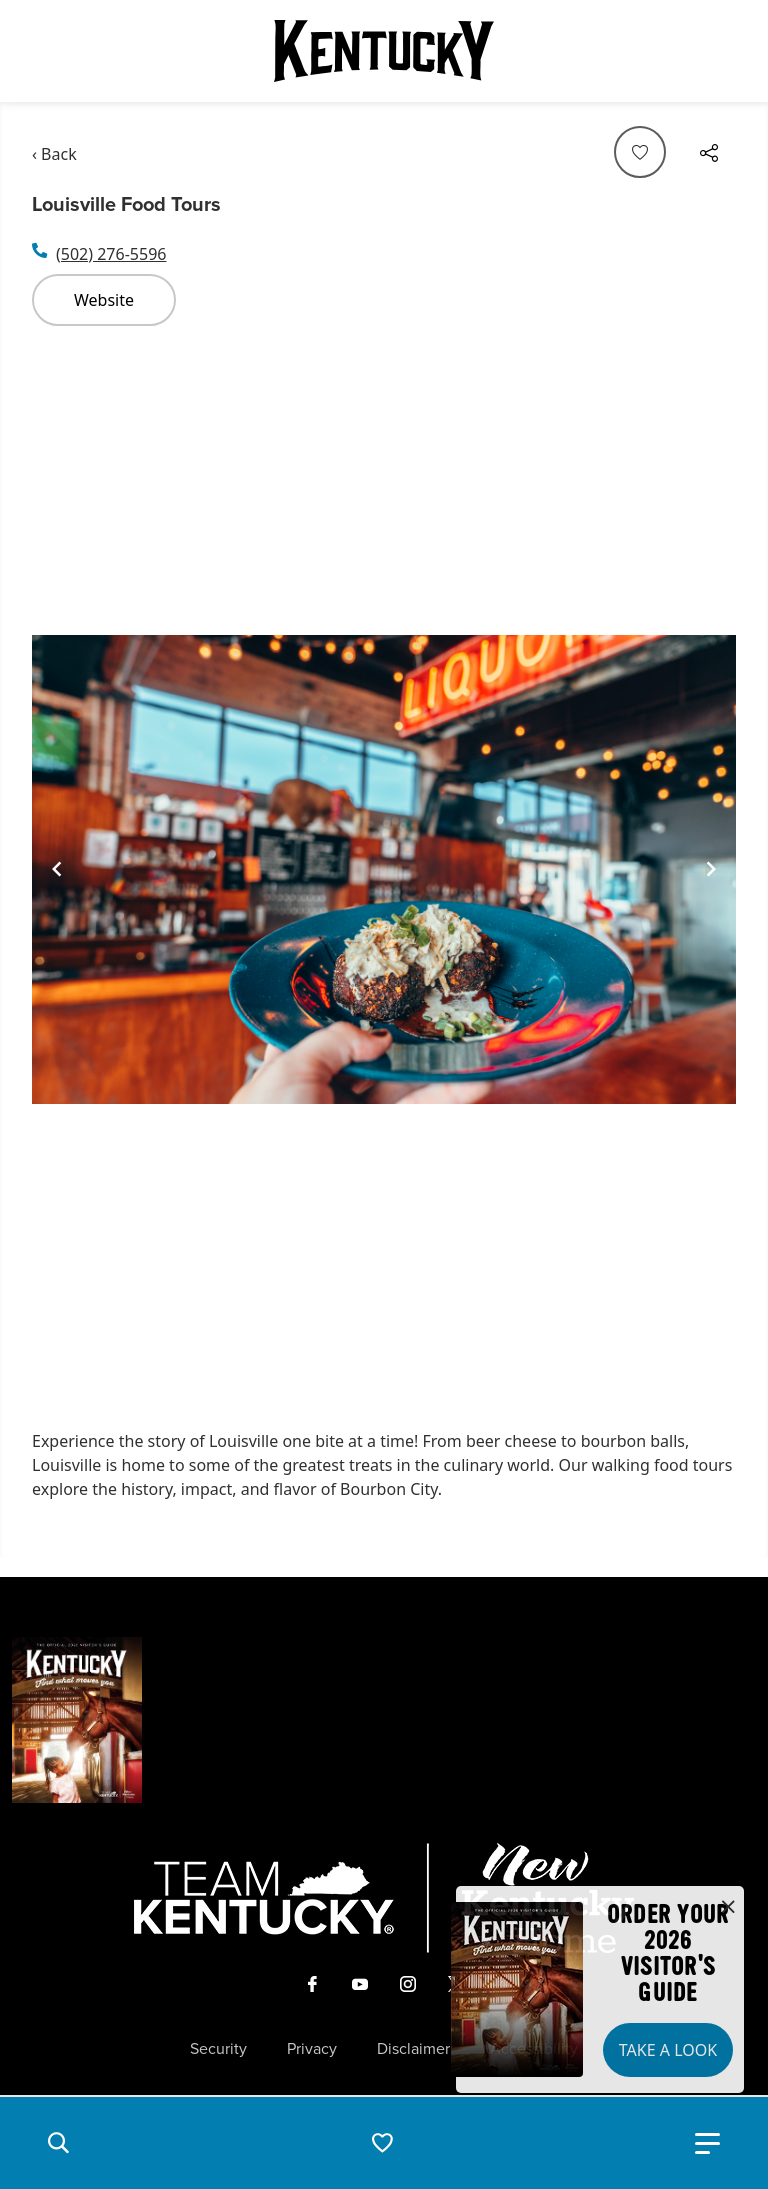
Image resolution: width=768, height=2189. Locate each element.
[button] (58, 2143)
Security (218, 2049)
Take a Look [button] (668, 2050)
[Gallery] (384, 869)
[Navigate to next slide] (711, 869)
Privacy (312, 2049)
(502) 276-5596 (111, 254)
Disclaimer (413, 2049)
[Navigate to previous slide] (57, 869)
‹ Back (54, 154)
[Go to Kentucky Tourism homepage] (384, 51)
